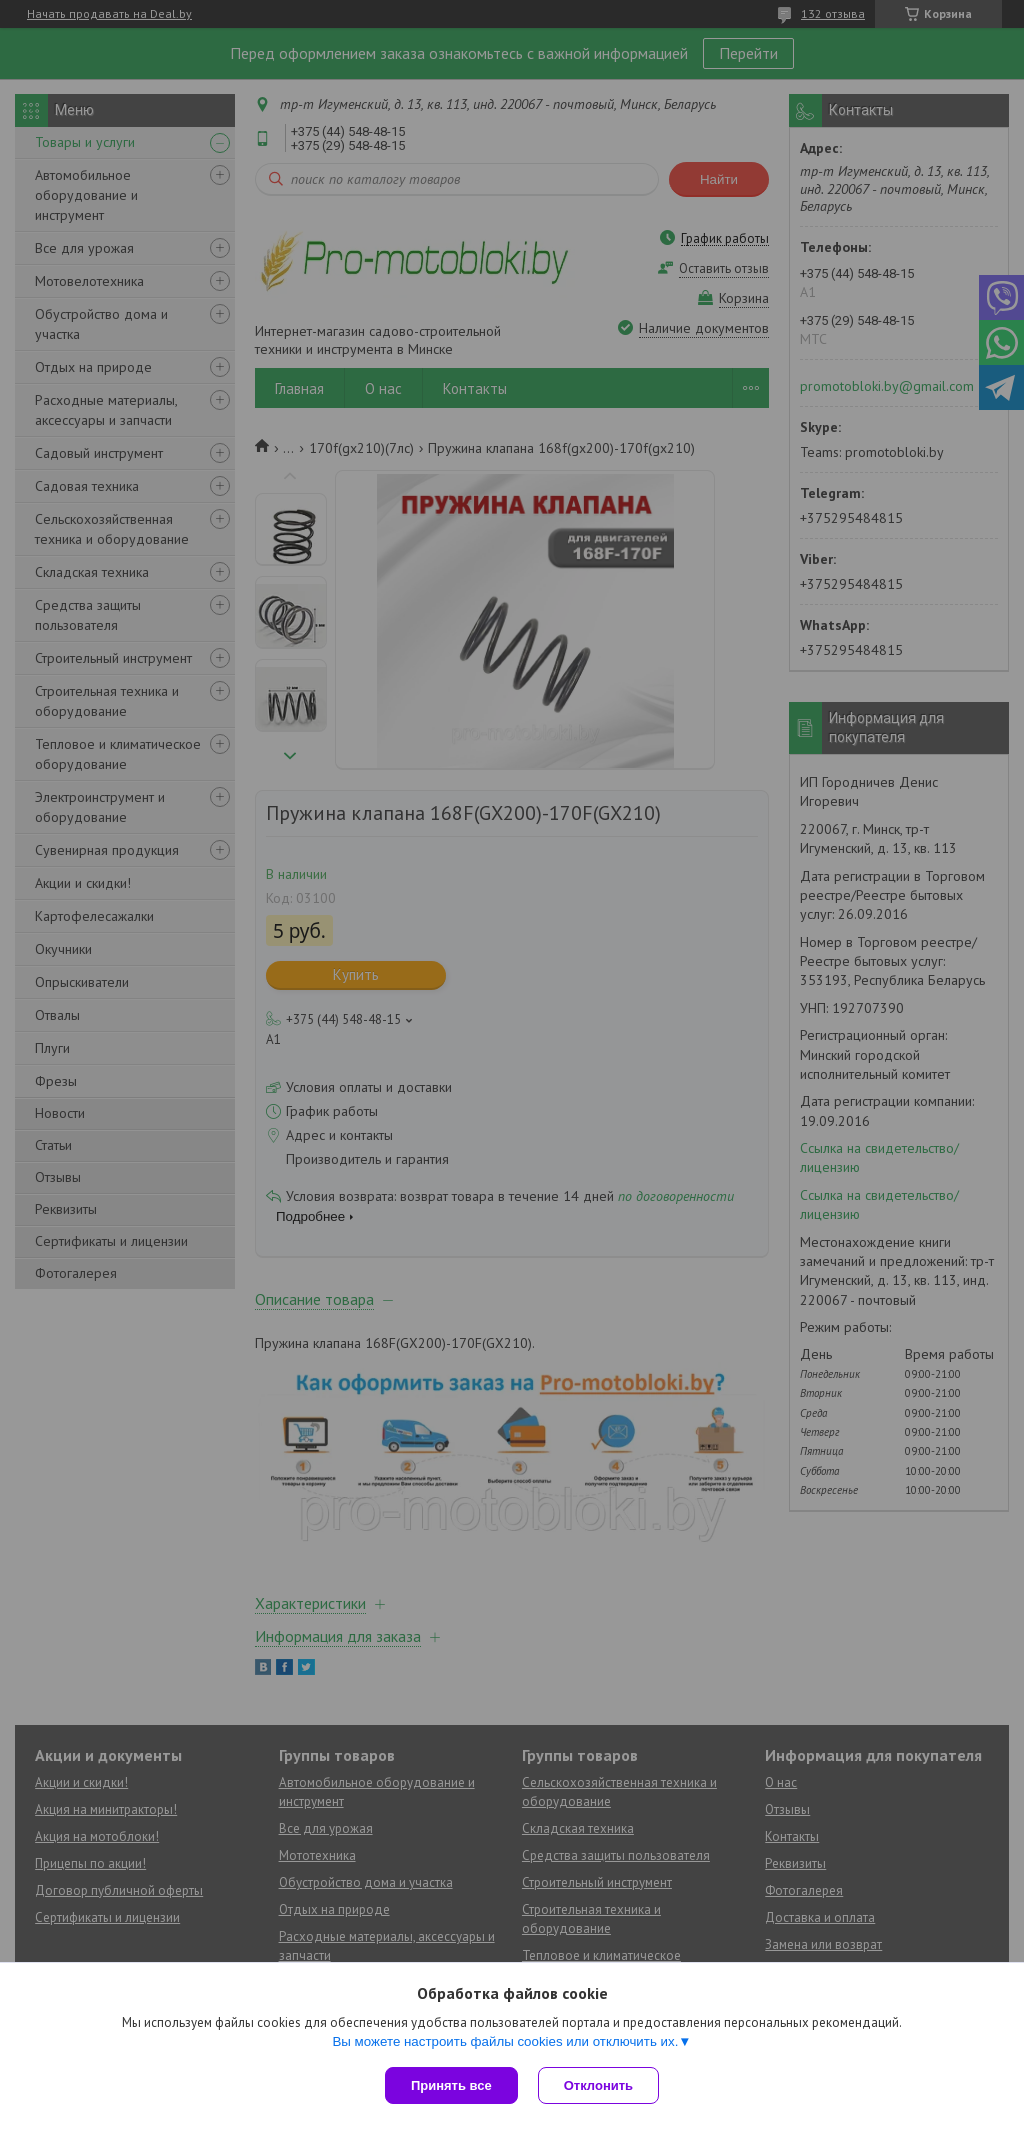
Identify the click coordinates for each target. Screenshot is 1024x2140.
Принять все (451, 2085)
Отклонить (598, 2085)
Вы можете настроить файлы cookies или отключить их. (505, 2041)
